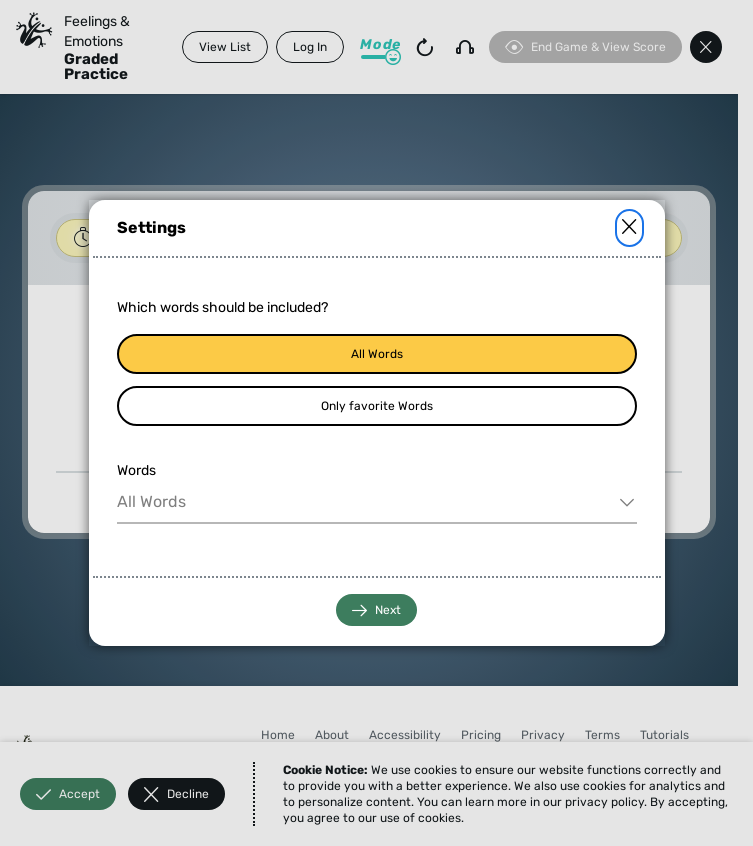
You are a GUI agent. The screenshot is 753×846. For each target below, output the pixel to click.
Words (136, 470)
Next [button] (376, 610)
